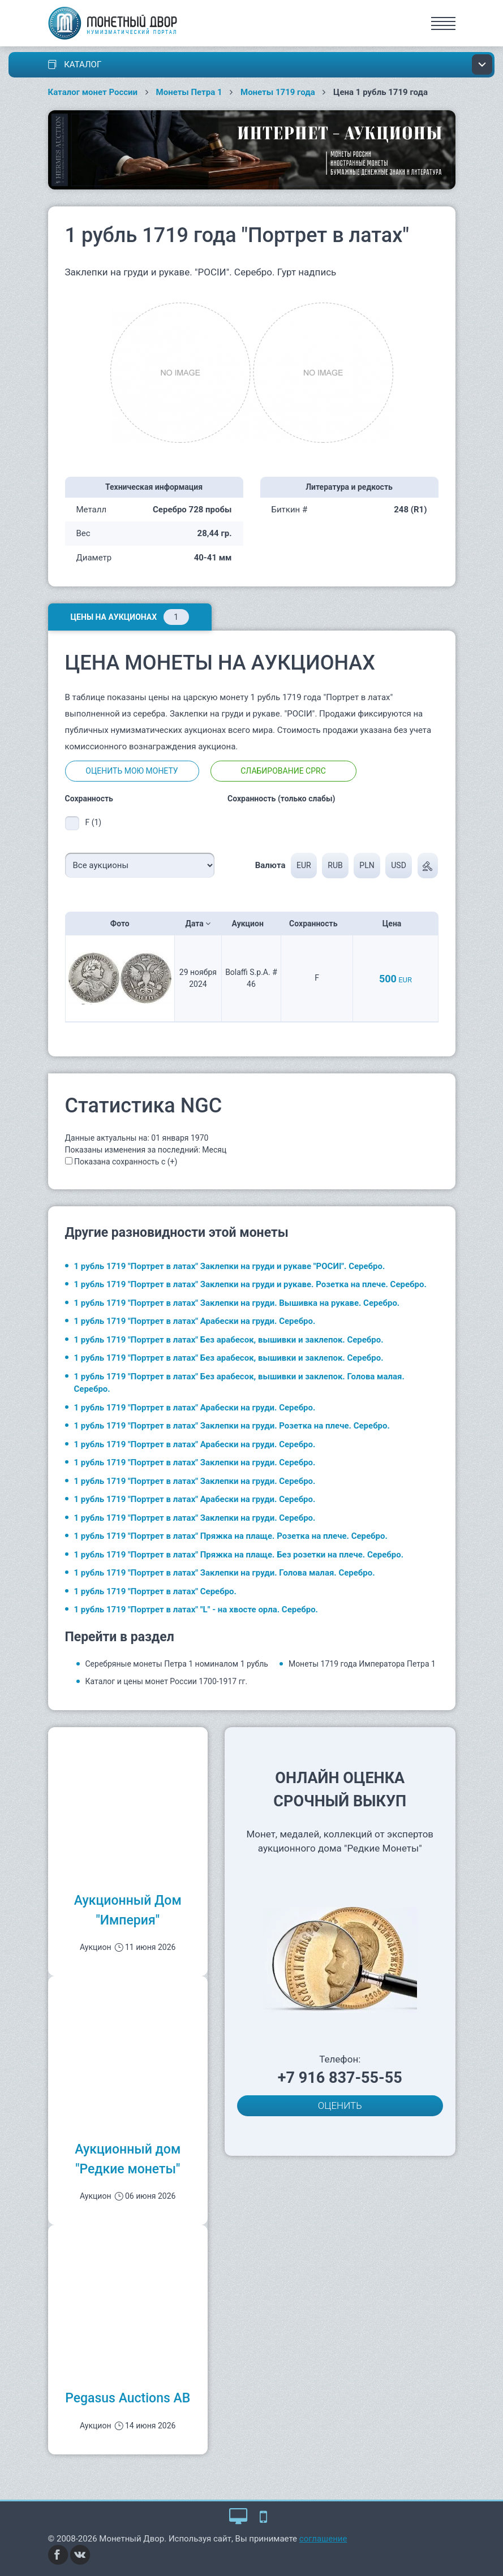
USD (398, 865)
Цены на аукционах (130, 617)
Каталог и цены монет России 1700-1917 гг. (166, 1681)
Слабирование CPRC (283, 770)
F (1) (93, 822)
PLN (366, 865)
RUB (335, 865)
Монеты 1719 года (277, 92)
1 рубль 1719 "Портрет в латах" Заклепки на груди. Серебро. (195, 1462)
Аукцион (251, 923)
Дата (197, 923)
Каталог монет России (93, 92)
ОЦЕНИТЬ (340, 2105)
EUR (303, 865)
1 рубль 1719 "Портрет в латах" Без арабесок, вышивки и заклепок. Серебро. (229, 1340)
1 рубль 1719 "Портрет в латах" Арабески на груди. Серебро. (195, 1321)
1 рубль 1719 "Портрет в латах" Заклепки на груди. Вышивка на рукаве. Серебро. (237, 1303)
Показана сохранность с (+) (125, 1161)
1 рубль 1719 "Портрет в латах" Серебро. (155, 1591)
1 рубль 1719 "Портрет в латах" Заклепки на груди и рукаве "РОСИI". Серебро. (229, 1266)
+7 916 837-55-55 (340, 2078)
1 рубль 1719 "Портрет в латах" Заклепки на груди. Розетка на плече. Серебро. (232, 1426)
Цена (395, 923)
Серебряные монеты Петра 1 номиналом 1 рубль (176, 1663)
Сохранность (317, 923)
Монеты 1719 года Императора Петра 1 (362, 1663)
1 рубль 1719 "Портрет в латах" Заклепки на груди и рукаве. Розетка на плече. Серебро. (250, 1284)
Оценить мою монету (131, 770)
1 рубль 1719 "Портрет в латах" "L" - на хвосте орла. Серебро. (196, 1609)
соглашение (323, 2539)
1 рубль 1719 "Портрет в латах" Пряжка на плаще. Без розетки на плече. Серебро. (239, 1555)
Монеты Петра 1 (189, 92)
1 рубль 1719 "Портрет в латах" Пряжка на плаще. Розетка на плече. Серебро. (231, 1536)
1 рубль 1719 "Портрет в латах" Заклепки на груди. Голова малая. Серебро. (224, 1573)
